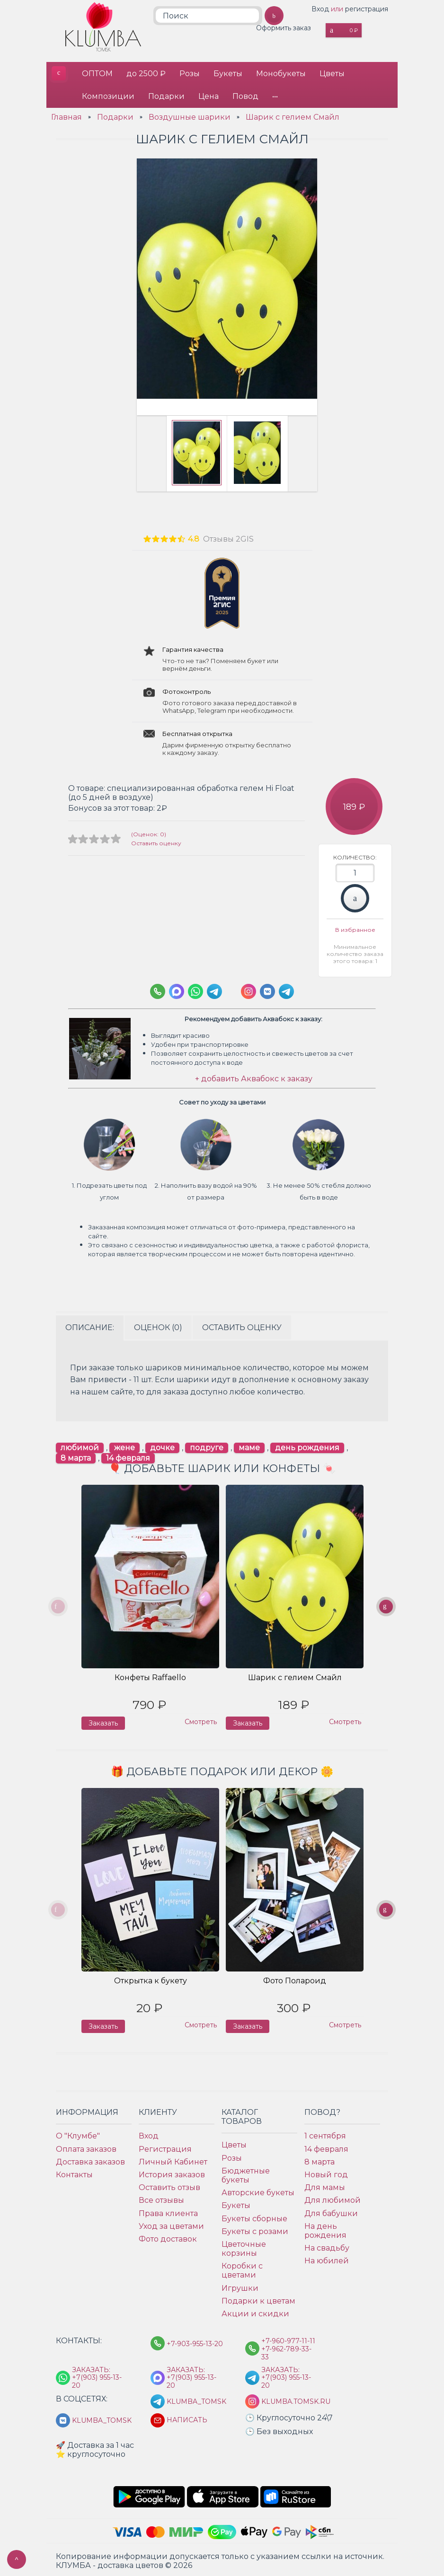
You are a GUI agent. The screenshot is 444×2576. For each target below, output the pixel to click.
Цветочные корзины (244, 2246)
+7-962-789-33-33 (286, 2351)
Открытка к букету (150, 1978)
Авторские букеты (258, 2190)
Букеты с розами (255, 2229)
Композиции (108, 94)
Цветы (334, 73)
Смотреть (201, 1720)
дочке (162, 1445)
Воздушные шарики (190, 114)
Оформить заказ (283, 28)
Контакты (74, 2172)
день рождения (307, 1445)
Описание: (89, 1325)
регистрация (366, 9)
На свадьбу (326, 2245)
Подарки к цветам (258, 2298)
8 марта (76, 1456)
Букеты (229, 73)
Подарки (167, 94)
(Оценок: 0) (148, 832)
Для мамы (324, 2185)
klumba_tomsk (100, 2419)
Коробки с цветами (242, 2269)
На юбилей (326, 2258)
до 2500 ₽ (146, 73)
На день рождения (325, 2228)
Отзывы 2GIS (228, 536)
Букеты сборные (254, 2216)
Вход (320, 9)
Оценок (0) (158, 1325)
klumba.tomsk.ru (289, 2400)
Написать (187, 2418)
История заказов (172, 2172)
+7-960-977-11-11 (288, 2339)
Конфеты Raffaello (150, 1675)
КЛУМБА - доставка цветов (58, 73)
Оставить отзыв (169, 2185)
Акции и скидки (255, 2311)
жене (124, 1445)
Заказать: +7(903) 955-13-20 (97, 2375)
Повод (247, 94)
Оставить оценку (156, 841)
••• (277, 94)
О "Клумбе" (78, 2133)
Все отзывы (161, 2198)
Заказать (355, 896)
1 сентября (325, 2133)
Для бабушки (331, 2211)
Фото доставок (168, 2236)
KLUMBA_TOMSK (195, 2400)
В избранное (355, 927)
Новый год (326, 2172)
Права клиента (168, 2211)
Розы (190, 73)
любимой (80, 1445)
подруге (206, 1445)
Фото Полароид (294, 1978)
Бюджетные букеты (246, 2173)
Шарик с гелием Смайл (292, 114)
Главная (66, 114)
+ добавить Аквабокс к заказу (253, 1076)
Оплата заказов (86, 2146)
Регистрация (165, 2146)
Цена (209, 94)
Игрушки (240, 2285)
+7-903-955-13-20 (195, 2342)
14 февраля (128, 1456)
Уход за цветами (171, 2223)
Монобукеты (283, 73)
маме (249, 1445)
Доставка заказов (90, 2159)
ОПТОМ (97, 73)
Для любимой (332, 2198)
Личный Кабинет (173, 2159)
